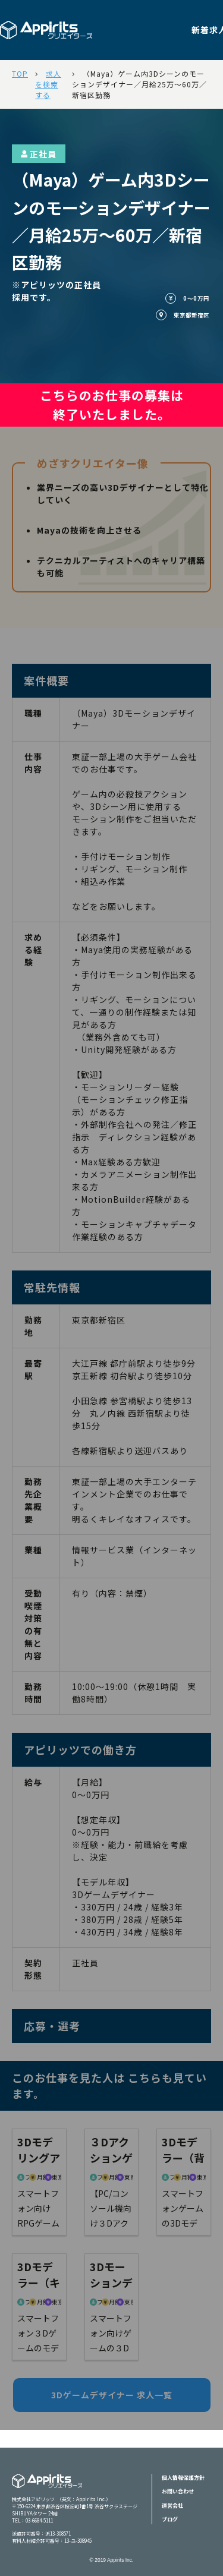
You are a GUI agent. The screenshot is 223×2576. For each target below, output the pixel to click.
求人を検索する (48, 84)
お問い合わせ (178, 2491)
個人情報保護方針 (183, 2478)
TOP (20, 73)
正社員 (38, 154)
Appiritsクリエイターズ (47, 2488)
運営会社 (172, 2505)
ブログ (170, 2519)
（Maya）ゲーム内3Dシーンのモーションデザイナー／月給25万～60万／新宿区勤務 (139, 84)
